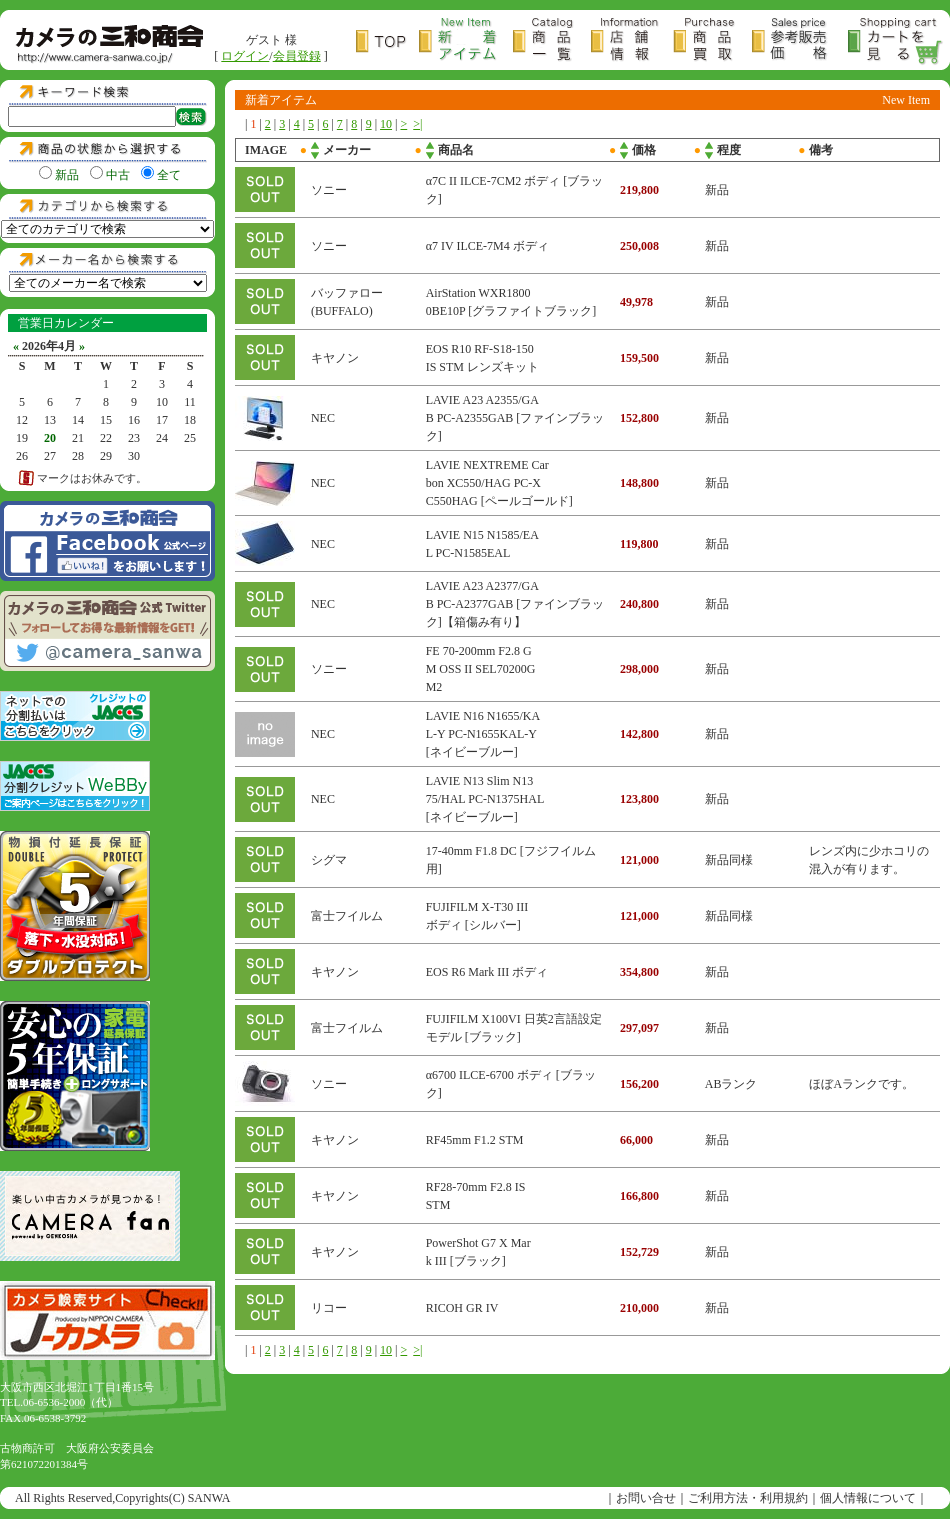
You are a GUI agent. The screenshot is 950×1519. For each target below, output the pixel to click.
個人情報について (868, 1498)
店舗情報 (632, 41)
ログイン (245, 56)
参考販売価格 (800, 41)
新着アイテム (466, 41)
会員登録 (297, 56)
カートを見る (896, 41)
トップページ (387, 41)
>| (417, 124)
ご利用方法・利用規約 (748, 1498)
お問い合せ (646, 1498)
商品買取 (712, 41)
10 (386, 124)
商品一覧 (552, 41)
